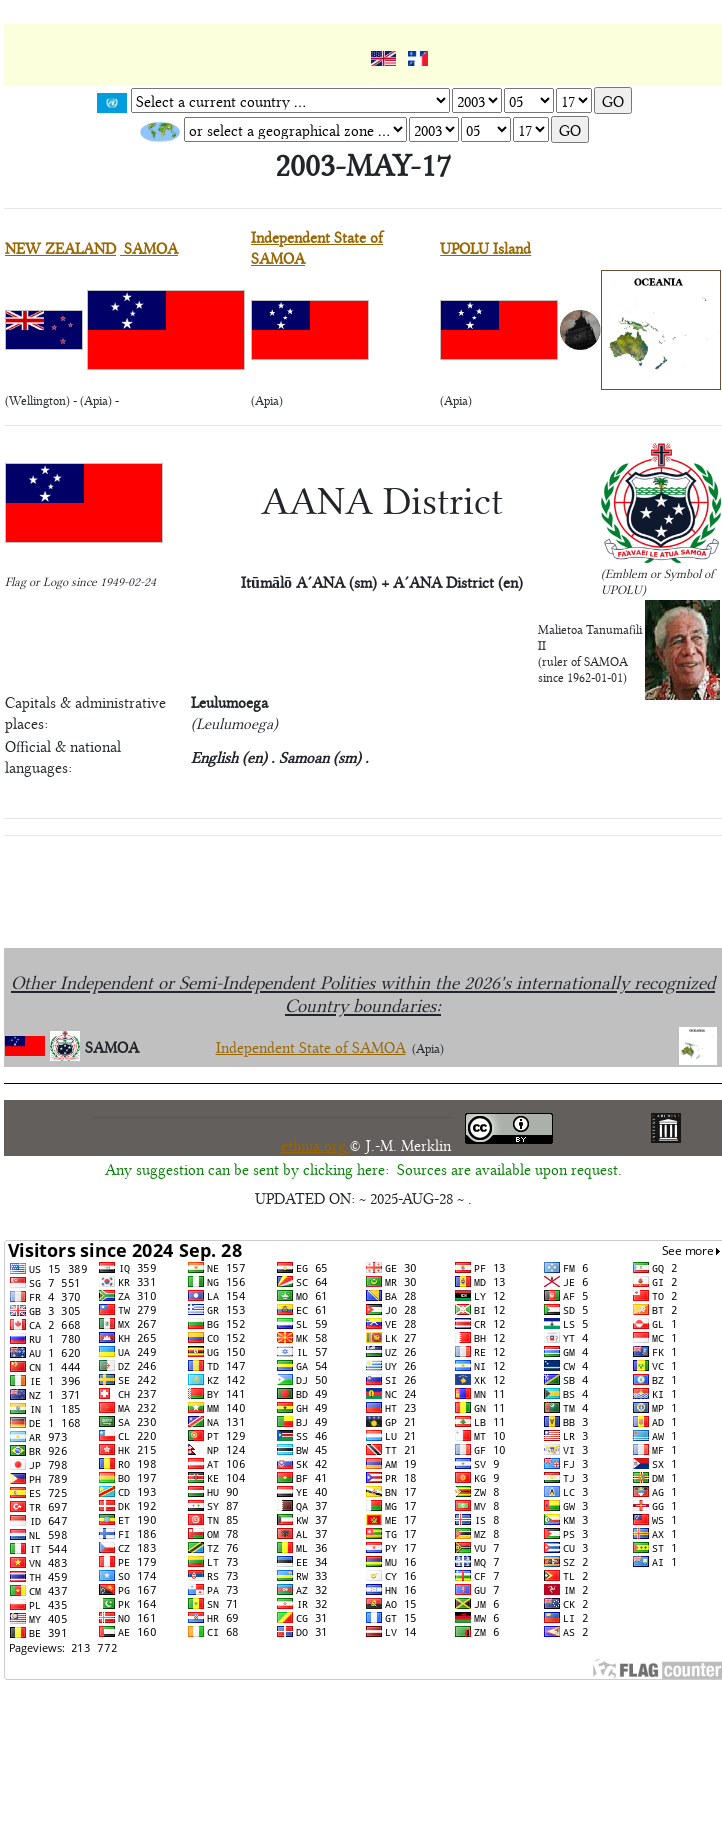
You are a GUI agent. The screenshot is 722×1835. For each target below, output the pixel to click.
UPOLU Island (485, 247)
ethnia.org (315, 1144)
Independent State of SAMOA (311, 1046)
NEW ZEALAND (60, 247)
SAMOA (149, 247)
